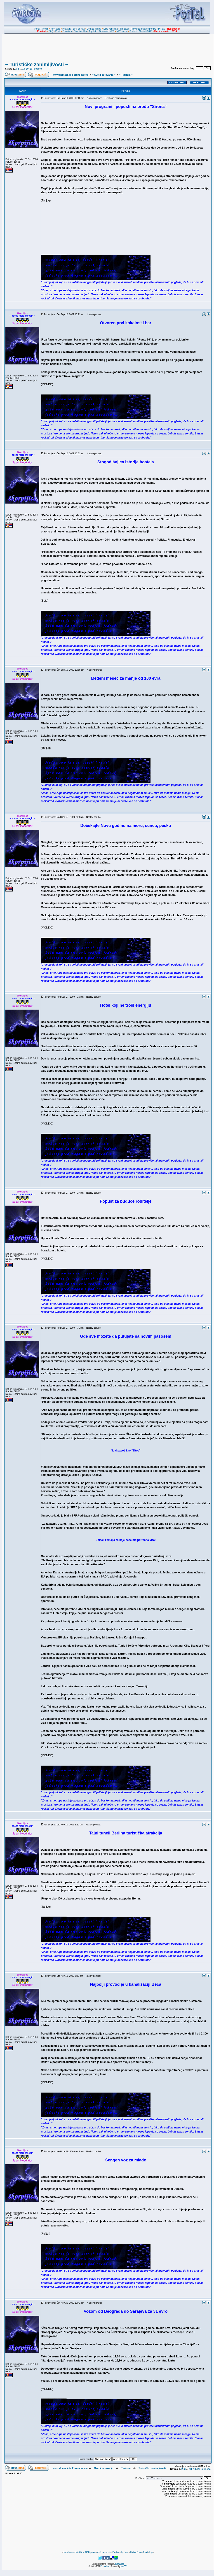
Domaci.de (119, 2564)
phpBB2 (124, 2566)
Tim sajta (124, 29)
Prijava (161, 29)
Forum (45, 29)
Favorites (67, 31)
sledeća (38, 69)
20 (31, 69)
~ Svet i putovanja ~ (103, 74)
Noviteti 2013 (145, 31)
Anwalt (145, 2552)
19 (27, 69)
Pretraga (66, 29)
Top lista (93, 31)
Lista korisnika (110, 29)
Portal (37, 29)
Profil (58, 31)
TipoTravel (125, 2552)
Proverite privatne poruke (143, 29)
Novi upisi (55, 29)
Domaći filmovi (94, 29)
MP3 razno (121, 31)
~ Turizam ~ (126, 74)
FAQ (51, 31)
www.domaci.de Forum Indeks (70, 74)
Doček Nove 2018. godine (85, 2552)
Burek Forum (68, 2552)
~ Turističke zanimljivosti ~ (36, 64)
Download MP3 (107, 31)
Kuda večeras (135, 2552)
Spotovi (133, 31)
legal (151, 2552)
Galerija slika (80, 31)
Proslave (115, 2552)
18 (23, 69)
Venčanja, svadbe (104, 2552)
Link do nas (79, 29)
